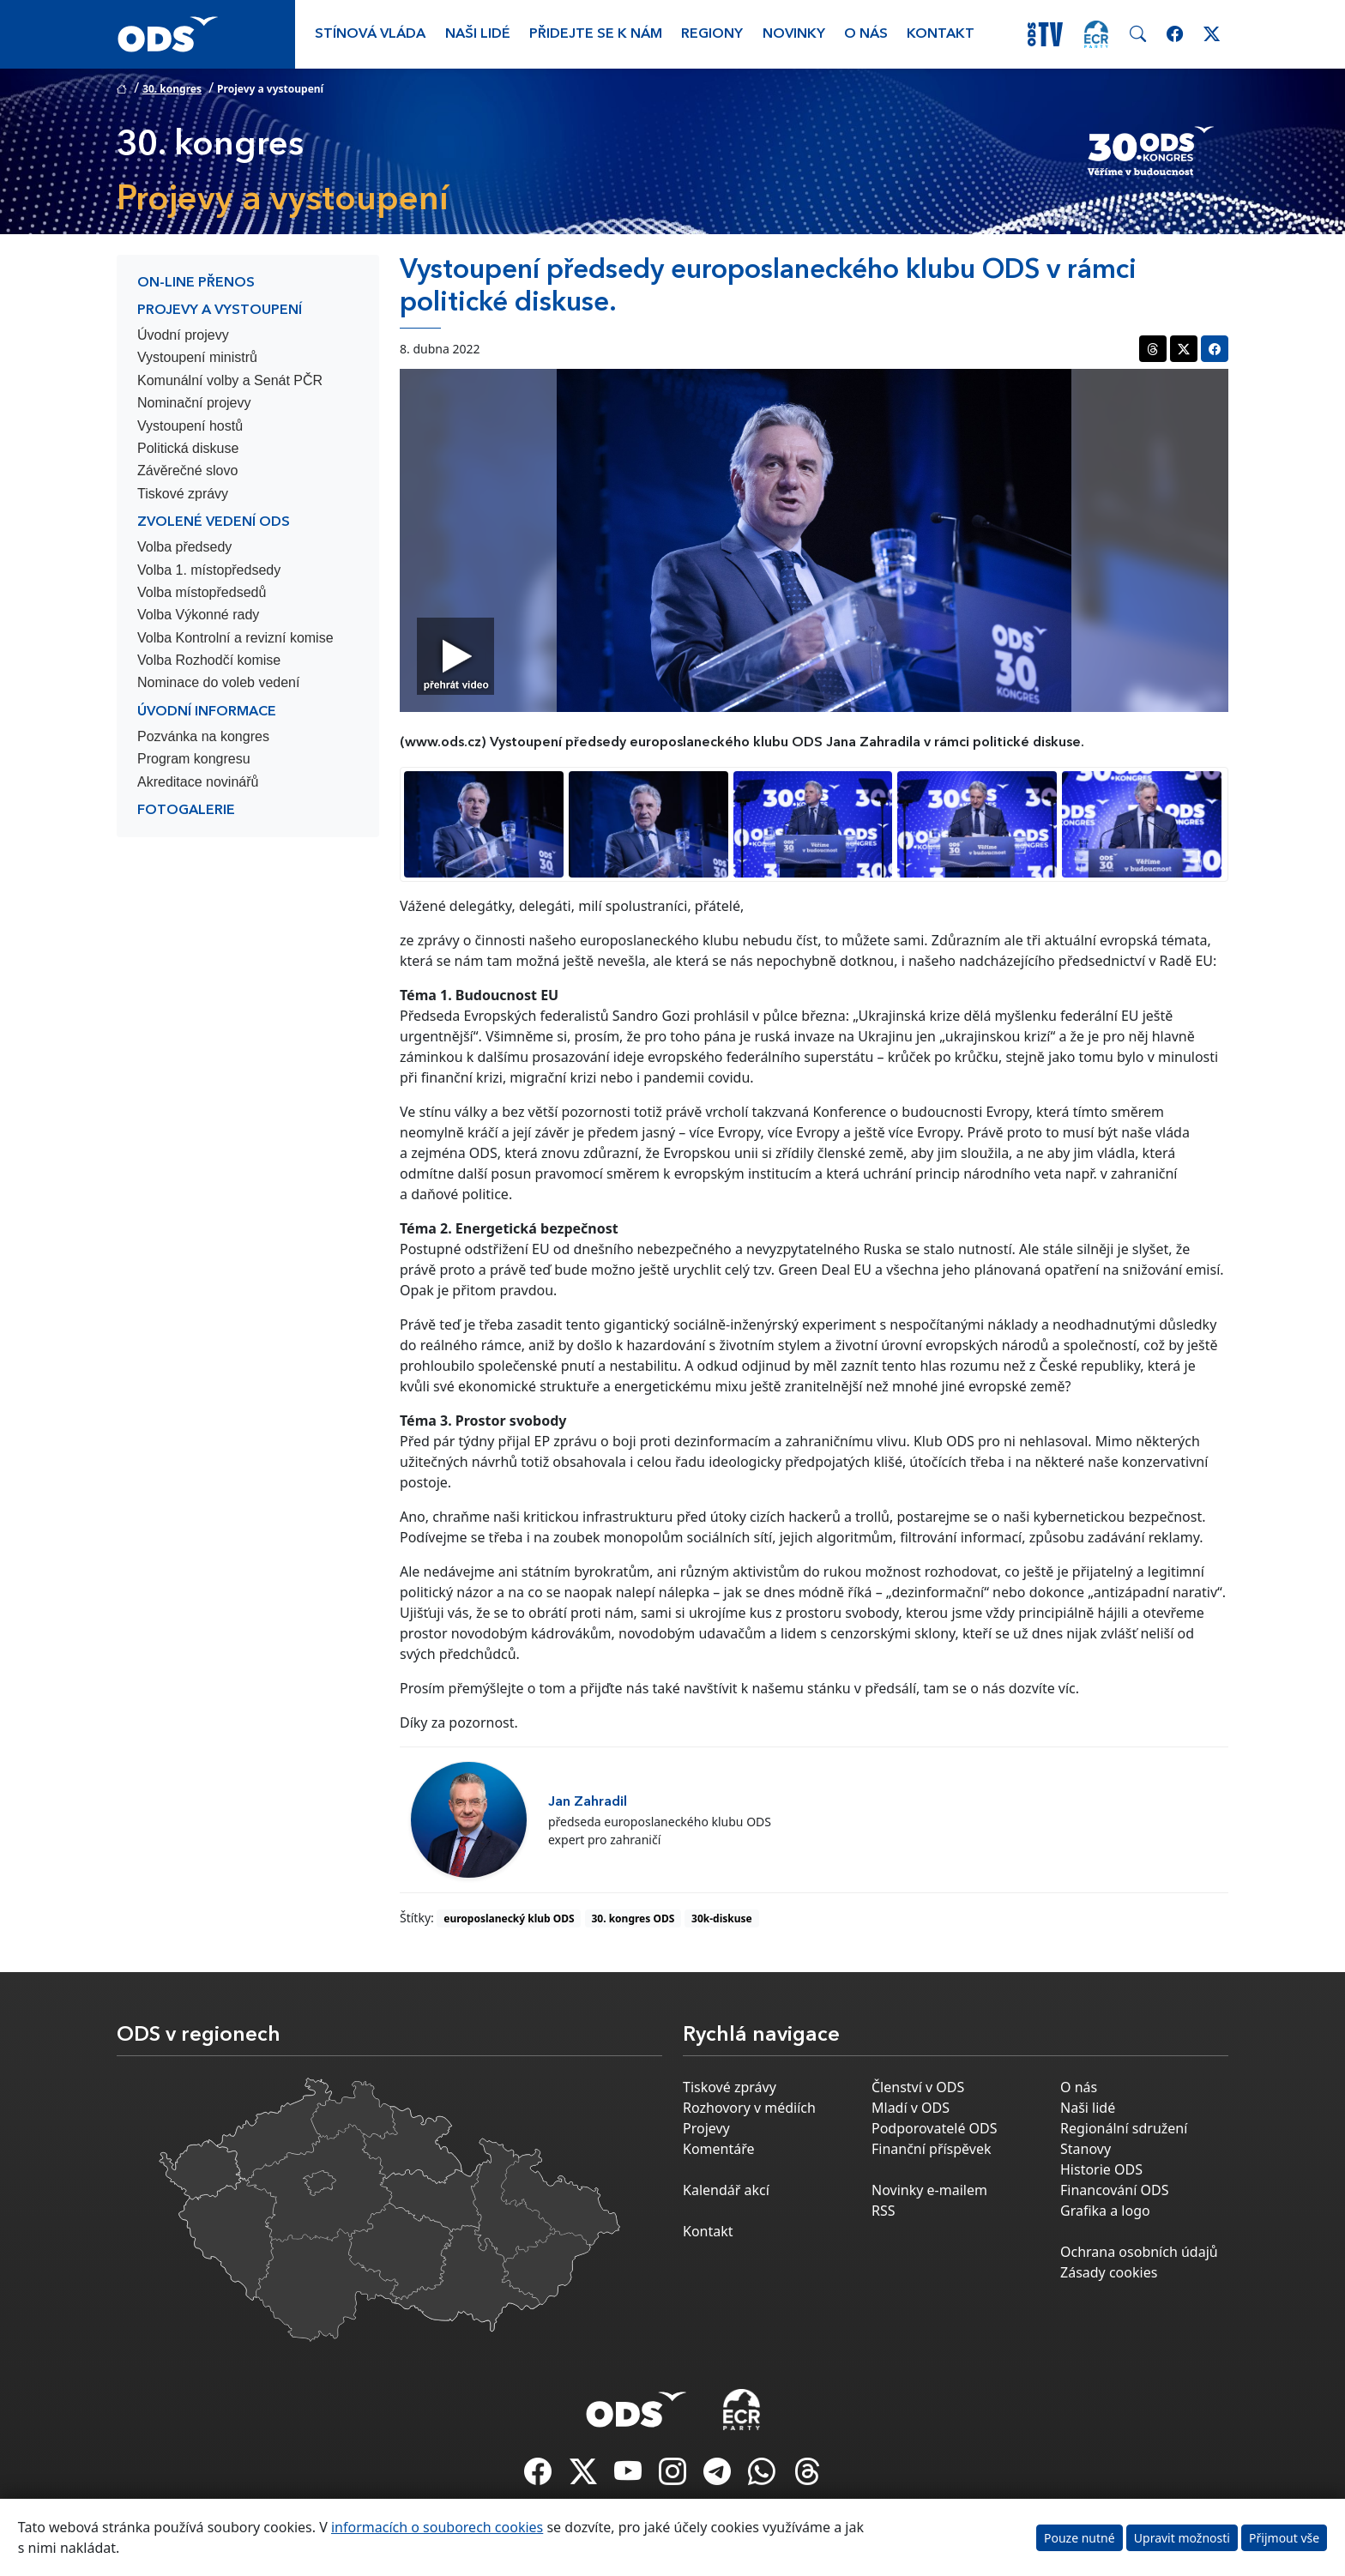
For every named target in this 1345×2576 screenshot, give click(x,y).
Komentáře (719, 2148)
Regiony (712, 34)
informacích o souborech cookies (437, 2527)
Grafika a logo (1105, 2210)
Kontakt (940, 34)
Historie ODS (1101, 2169)
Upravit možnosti (1182, 2538)
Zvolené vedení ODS (213, 522)
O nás (866, 34)
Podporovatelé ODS (935, 2128)
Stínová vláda (370, 34)
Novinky (794, 34)
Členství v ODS (918, 2087)
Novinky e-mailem (929, 2190)
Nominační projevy (194, 402)
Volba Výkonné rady (198, 614)
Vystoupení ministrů (197, 357)
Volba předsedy (184, 547)
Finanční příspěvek (932, 2148)
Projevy (706, 2128)
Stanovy (1085, 2148)
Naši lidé (477, 34)
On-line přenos (196, 283)
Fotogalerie (186, 810)
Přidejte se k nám (595, 34)
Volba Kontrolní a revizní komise (235, 637)
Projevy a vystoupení (219, 310)
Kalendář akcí (726, 2190)
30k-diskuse (721, 1918)
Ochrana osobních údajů (1139, 2251)
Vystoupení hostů (190, 426)
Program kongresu (193, 758)
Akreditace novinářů (197, 782)
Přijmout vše (1284, 2538)
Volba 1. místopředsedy (208, 570)
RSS (884, 2210)
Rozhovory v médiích (749, 2107)
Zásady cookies (1108, 2272)
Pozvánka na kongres (203, 736)
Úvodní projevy (183, 335)
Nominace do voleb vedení (218, 682)
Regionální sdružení (1123, 2128)
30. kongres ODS (632, 1918)
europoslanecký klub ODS (508, 1918)
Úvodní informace (206, 712)
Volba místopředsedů (201, 592)
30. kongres (172, 88)
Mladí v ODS (911, 2107)
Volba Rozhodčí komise (208, 660)
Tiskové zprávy (182, 493)
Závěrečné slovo (187, 470)
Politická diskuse (187, 448)
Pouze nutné (1079, 2538)
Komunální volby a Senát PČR (230, 380)
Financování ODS (1114, 2190)
